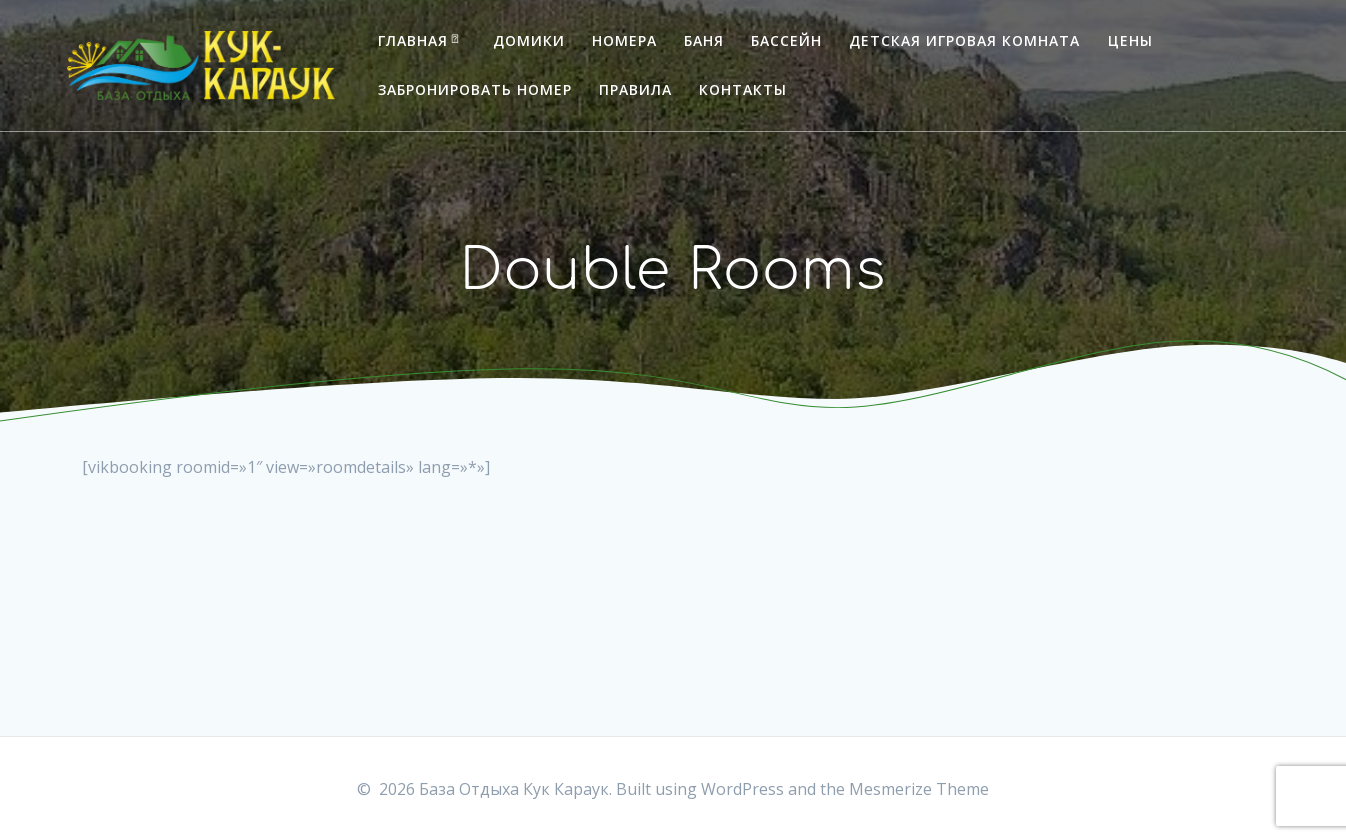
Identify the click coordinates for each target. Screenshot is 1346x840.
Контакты (743, 89)
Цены (1130, 40)
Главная (413, 40)
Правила (635, 89)
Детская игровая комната (964, 40)
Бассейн (786, 40)
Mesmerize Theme (919, 789)
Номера (624, 40)
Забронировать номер (475, 89)
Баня (704, 40)
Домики (529, 40)
